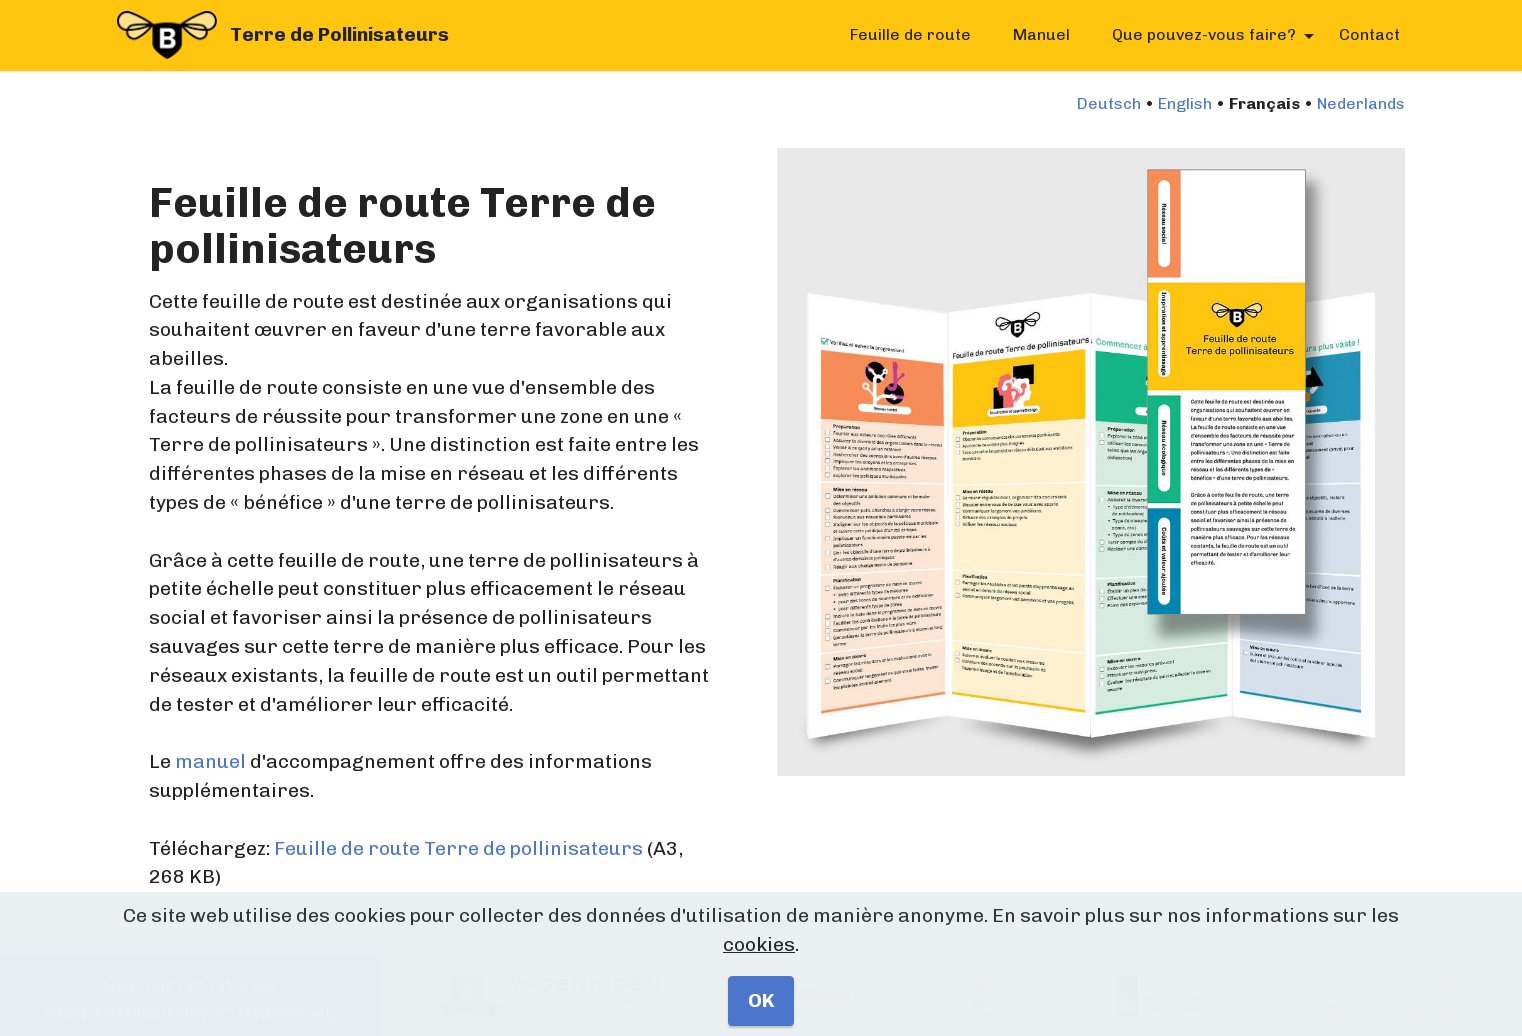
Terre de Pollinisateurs (339, 34)
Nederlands (1361, 103)
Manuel (1041, 34)
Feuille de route (910, 34)
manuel (210, 761)
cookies (759, 979)
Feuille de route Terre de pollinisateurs (458, 848)
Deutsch (1109, 103)
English (1185, 103)
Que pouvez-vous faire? (1204, 34)
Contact (1369, 34)
